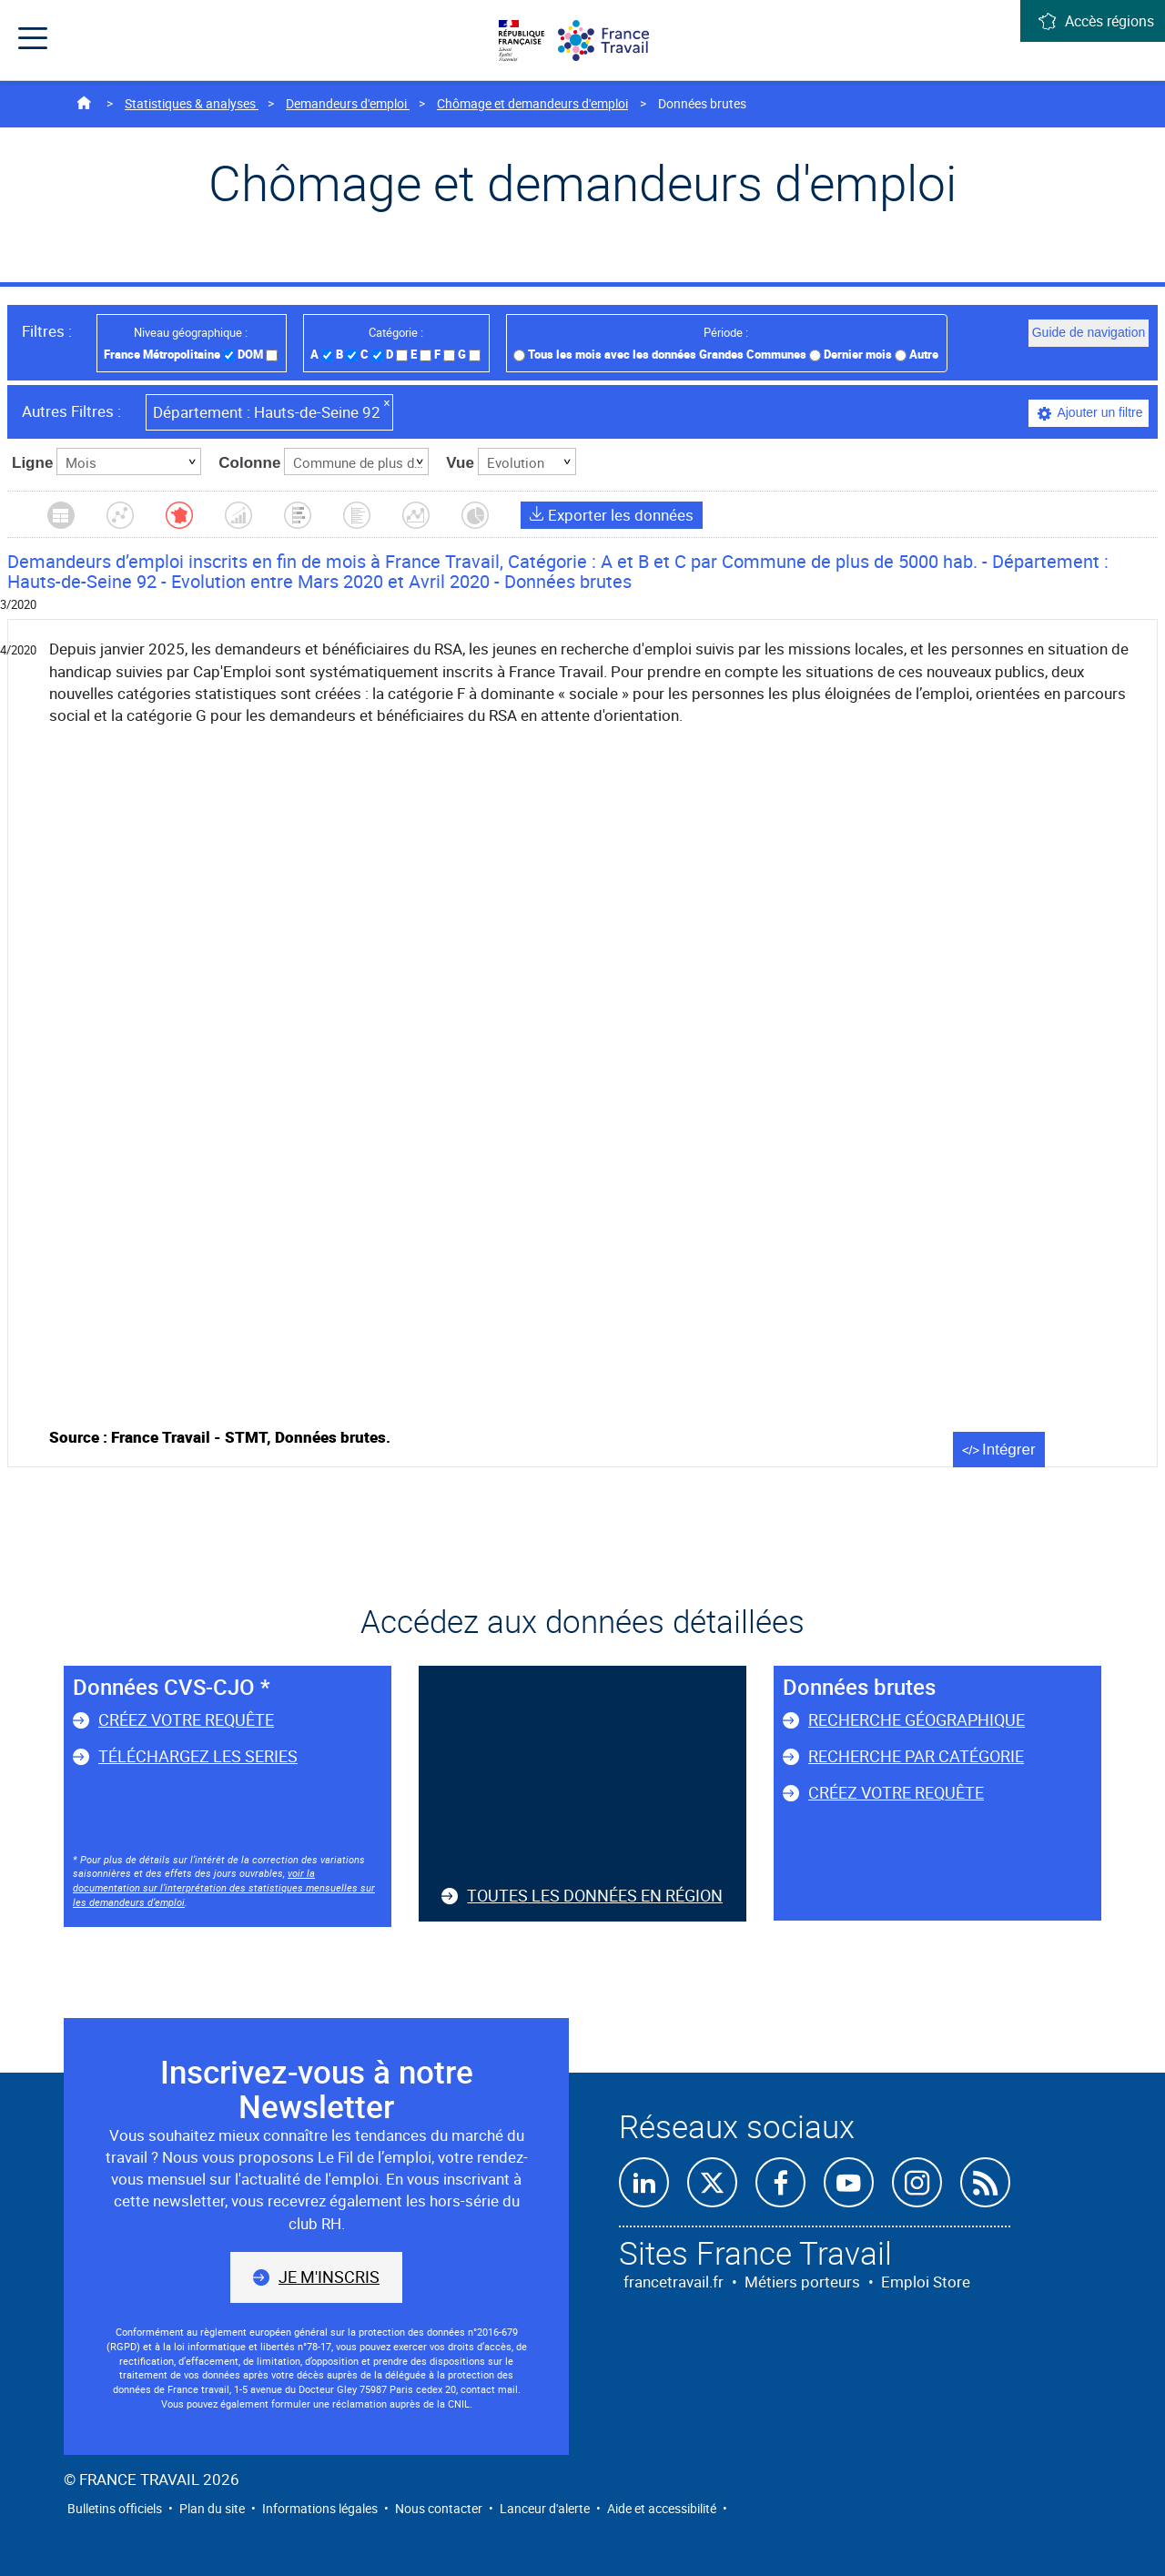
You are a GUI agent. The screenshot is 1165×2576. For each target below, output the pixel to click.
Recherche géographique (916, 1719)
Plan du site (212, 2508)
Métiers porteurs (802, 2281)
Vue (460, 463)
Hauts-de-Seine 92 (272, 410)
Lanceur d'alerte (545, 2508)
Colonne (249, 463)
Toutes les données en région (595, 1895)
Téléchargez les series (198, 1756)
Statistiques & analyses (191, 103)
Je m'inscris (329, 2276)
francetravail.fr (673, 2281)
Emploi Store (925, 2281)
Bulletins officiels (114, 2508)
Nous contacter (438, 2508)
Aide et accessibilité (661, 2508)
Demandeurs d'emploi (348, 103)
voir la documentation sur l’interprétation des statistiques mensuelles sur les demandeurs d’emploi (224, 1887)
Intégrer (1009, 1449)
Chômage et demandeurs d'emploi (532, 103)
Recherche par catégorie (916, 1756)
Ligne (32, 463)
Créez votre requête (186, 1719)
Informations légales (320, 2508)
